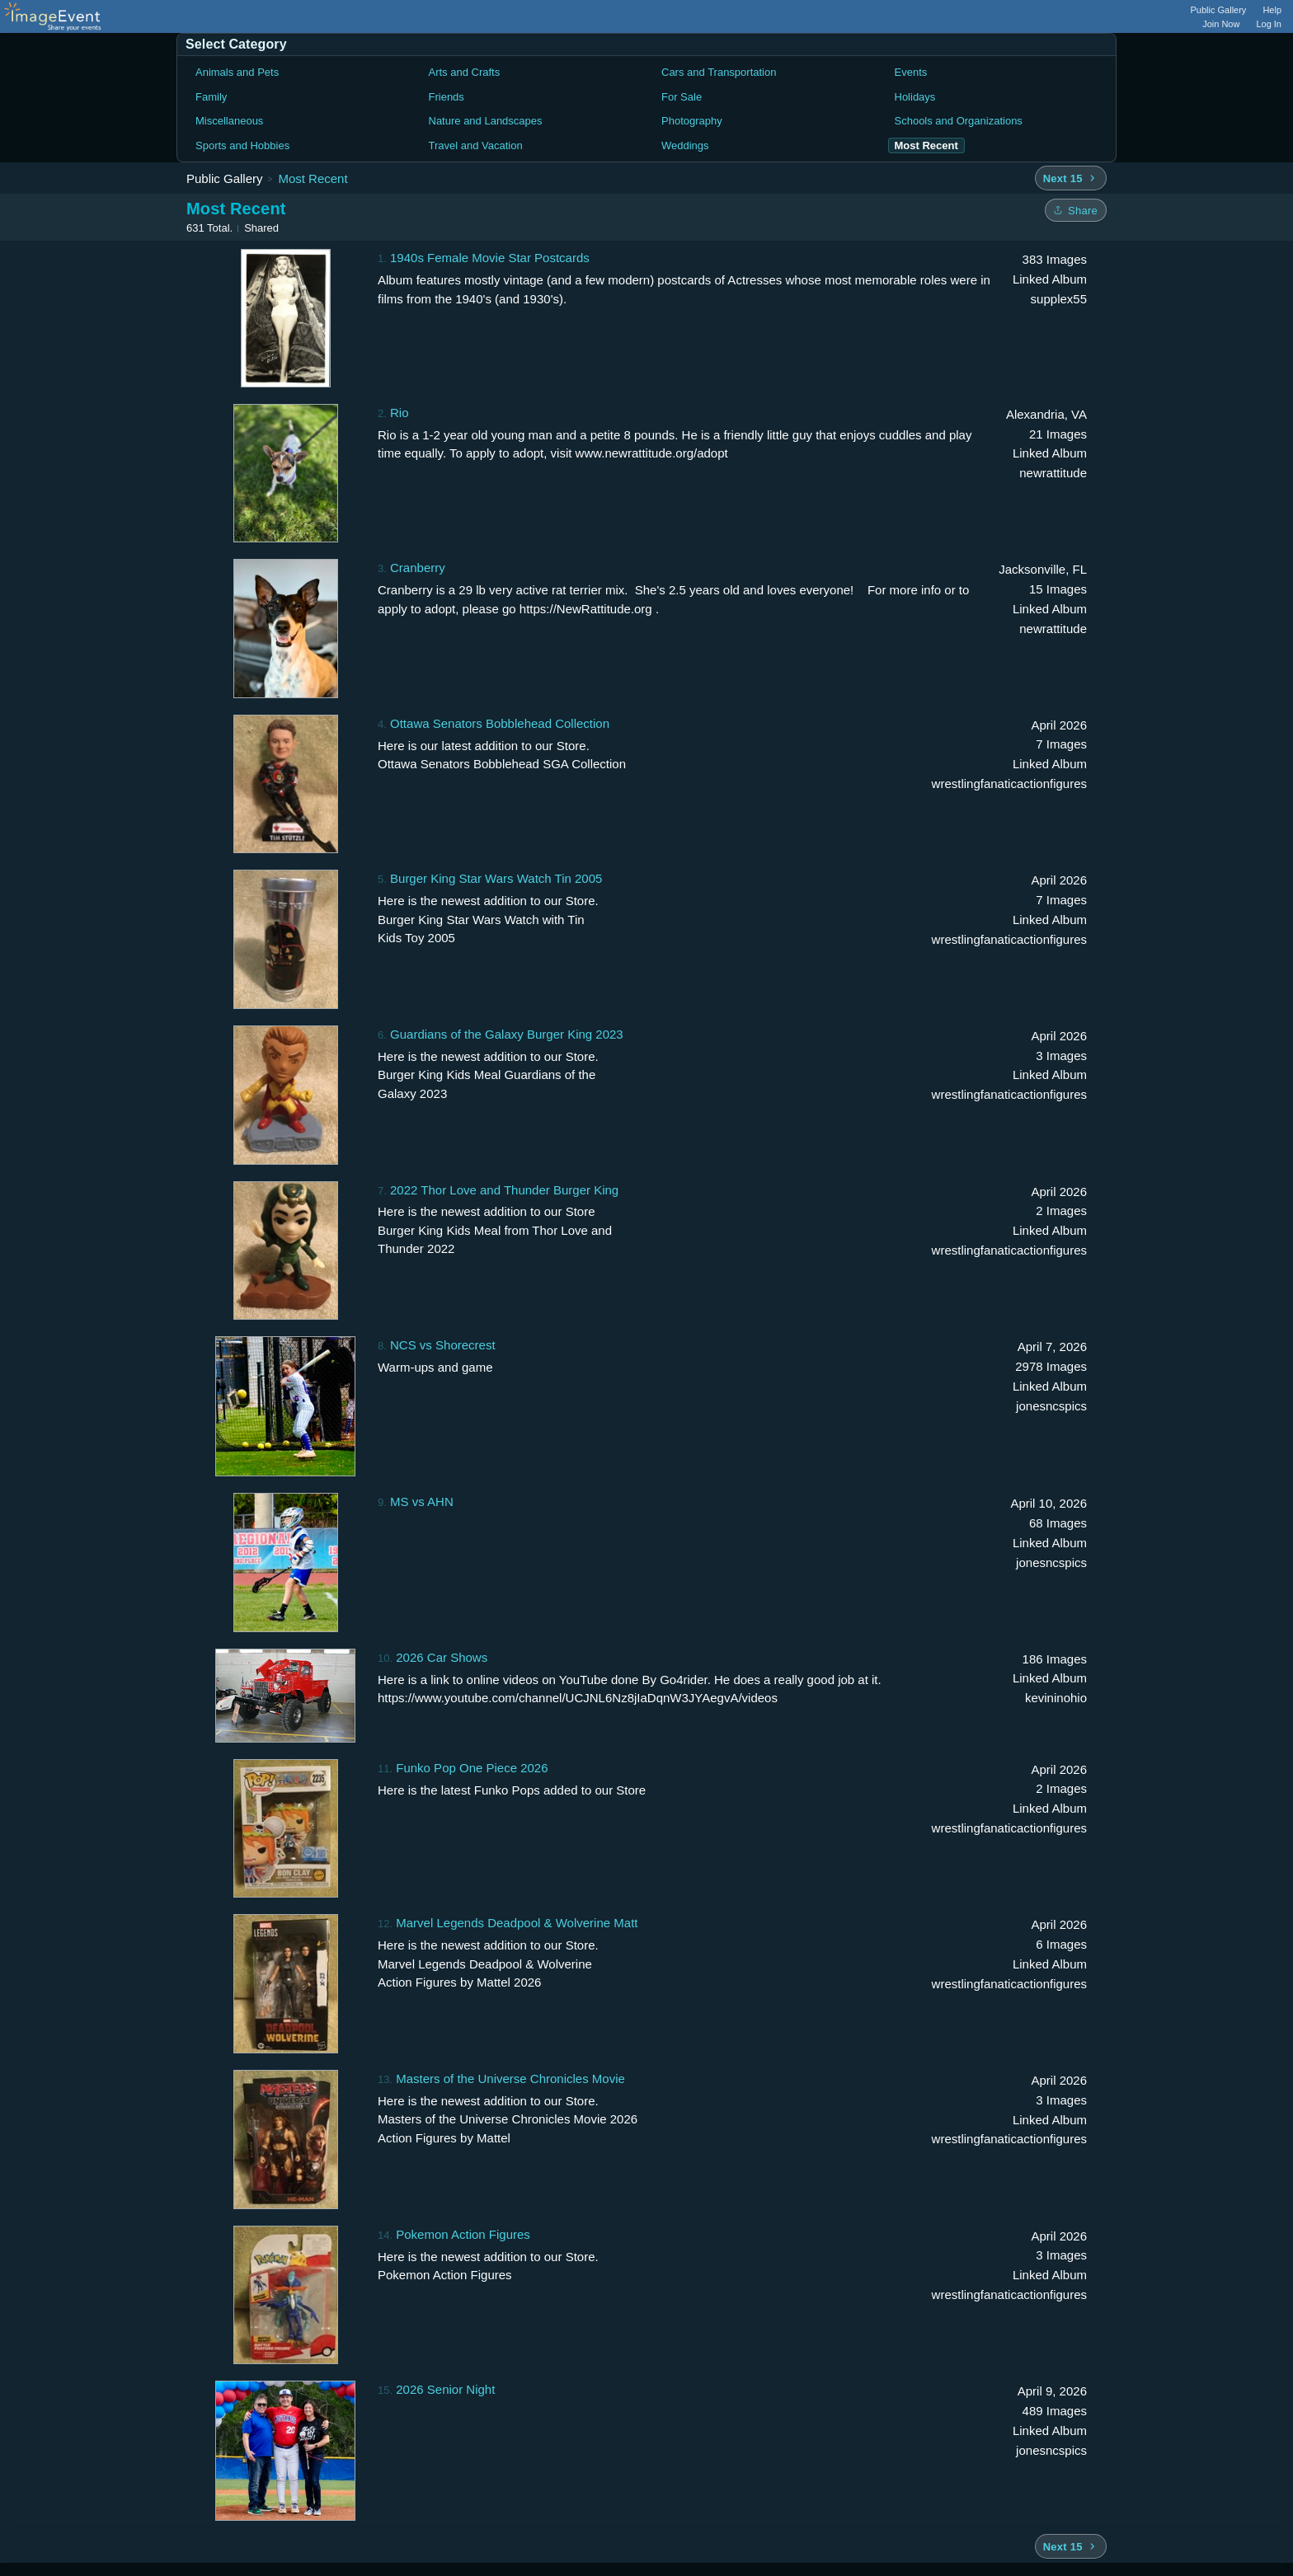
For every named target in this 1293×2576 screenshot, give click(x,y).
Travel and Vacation (476, 145)
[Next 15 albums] (1071, 178)
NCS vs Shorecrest (443, 1345)
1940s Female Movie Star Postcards (490, 258)
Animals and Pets (237, 72)
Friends (446, 97)
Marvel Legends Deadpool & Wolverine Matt (516, 1923)
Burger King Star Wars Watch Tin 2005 (496, 878)
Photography (691, 121)
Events (911, 72)
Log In (1268, 24)
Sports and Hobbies (242, 145)
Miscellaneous (229, 121)
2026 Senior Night (445, 2389)
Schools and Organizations (959, 121)
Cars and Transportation (718, 72)
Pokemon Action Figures (463, 2234)
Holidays (915, 97)
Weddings (685, 145)
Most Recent (312, 178)
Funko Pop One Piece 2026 (472, 1768)
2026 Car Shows (441, 1657)
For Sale (681, 97)
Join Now (1220, 24)
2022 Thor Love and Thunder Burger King (504, 1190)
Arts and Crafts (465, 72)
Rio (399, 413)
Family (211, 97)
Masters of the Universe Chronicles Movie (510, 2079)
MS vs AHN (422, 1501)
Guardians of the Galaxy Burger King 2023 (506, 1034)
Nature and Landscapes (486, 121)
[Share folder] (1076, 210)
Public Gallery (1219, 10)
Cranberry (417, 568)
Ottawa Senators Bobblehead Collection (499, 723)
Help (1271, 10)
